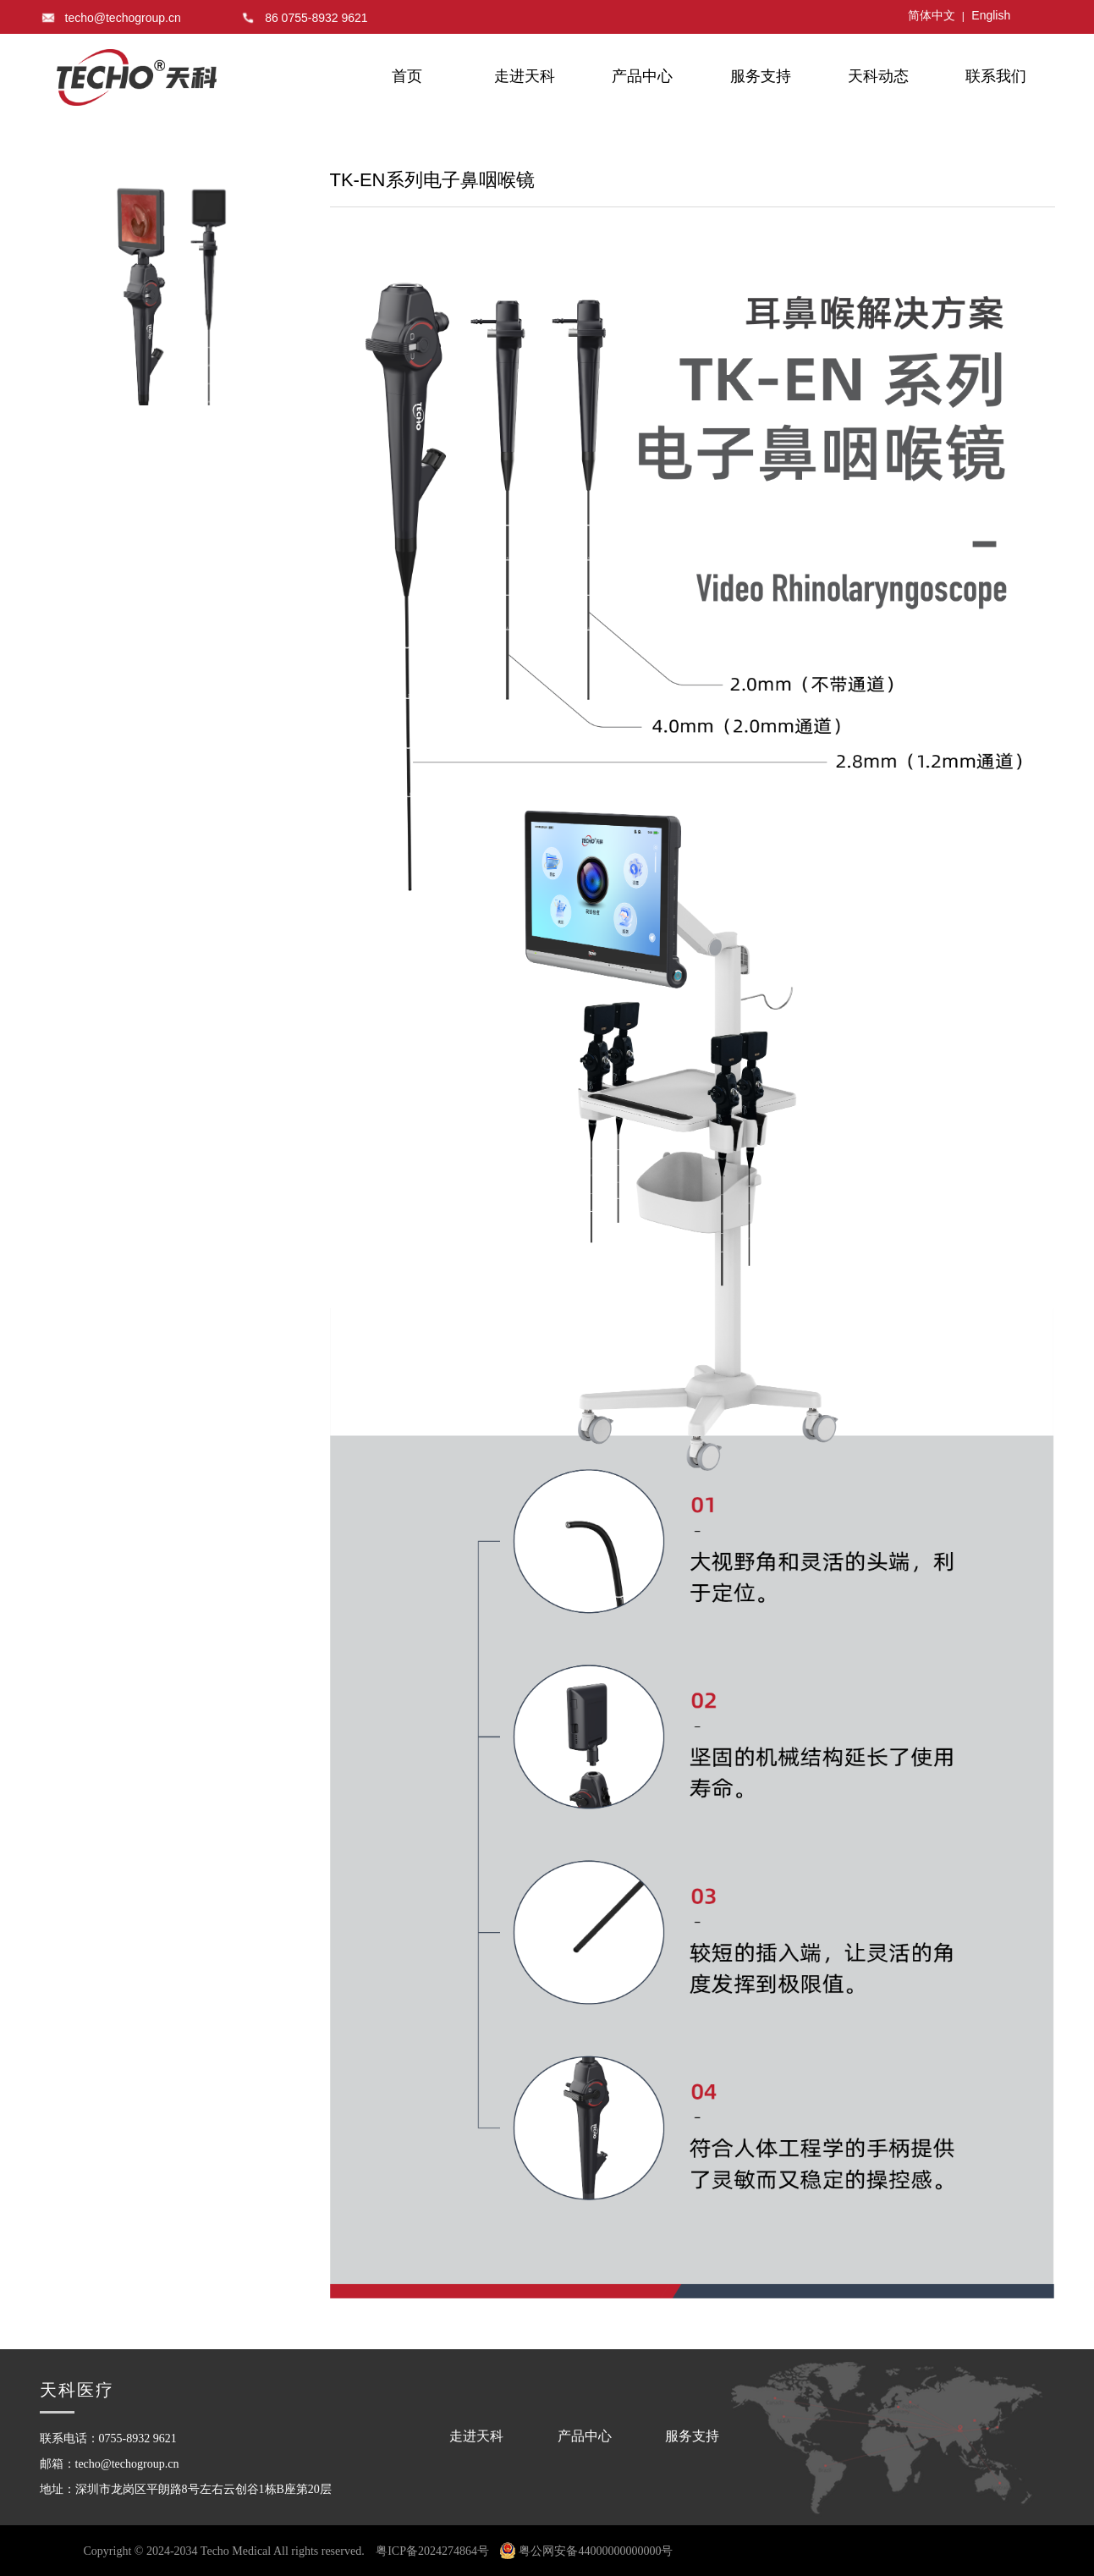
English (990, 15)
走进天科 (524, 76)
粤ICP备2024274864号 (432, 2551)
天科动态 (878, 76)
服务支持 (760, 76)
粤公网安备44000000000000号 (586, 2551)
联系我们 (995, 76)
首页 (407, 76)
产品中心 (642, 76)
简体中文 (931, 15)
